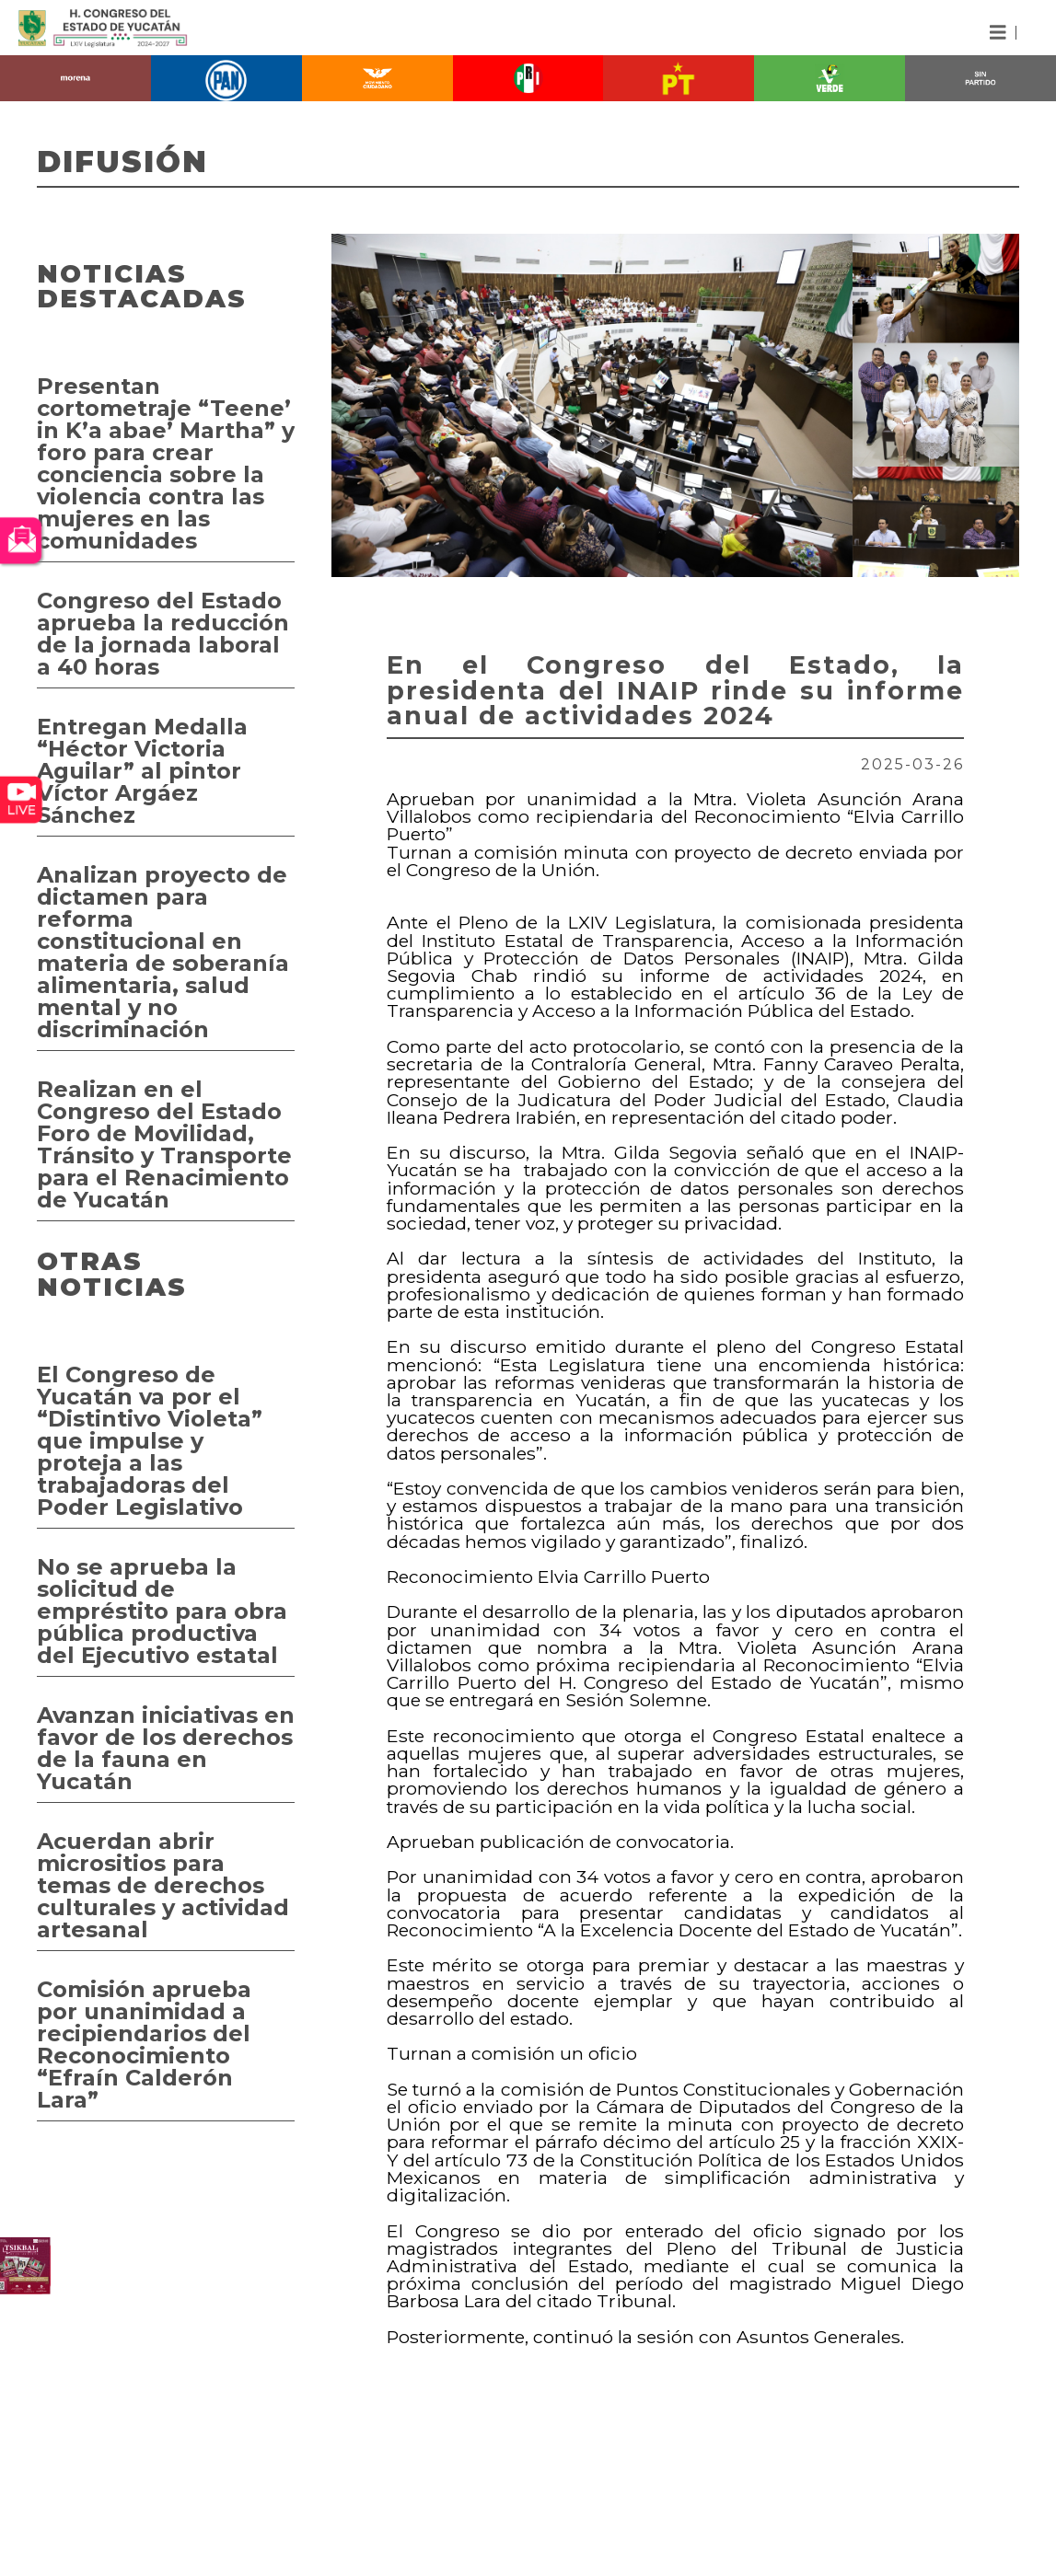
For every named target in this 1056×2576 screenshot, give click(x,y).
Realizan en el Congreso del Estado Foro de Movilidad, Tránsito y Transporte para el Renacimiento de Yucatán (164, 1144)
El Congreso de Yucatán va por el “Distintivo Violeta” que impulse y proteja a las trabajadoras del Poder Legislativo (149, 1440)
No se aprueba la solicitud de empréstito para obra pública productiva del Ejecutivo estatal (162, 1611)
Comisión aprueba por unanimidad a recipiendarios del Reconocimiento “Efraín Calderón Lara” (144, 2044)
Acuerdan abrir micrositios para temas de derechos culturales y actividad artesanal (163, 1885)
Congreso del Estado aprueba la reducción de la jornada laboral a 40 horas (163, 633)
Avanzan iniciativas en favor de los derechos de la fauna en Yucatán (166, 1748)
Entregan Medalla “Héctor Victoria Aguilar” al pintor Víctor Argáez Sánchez (142, 770)
